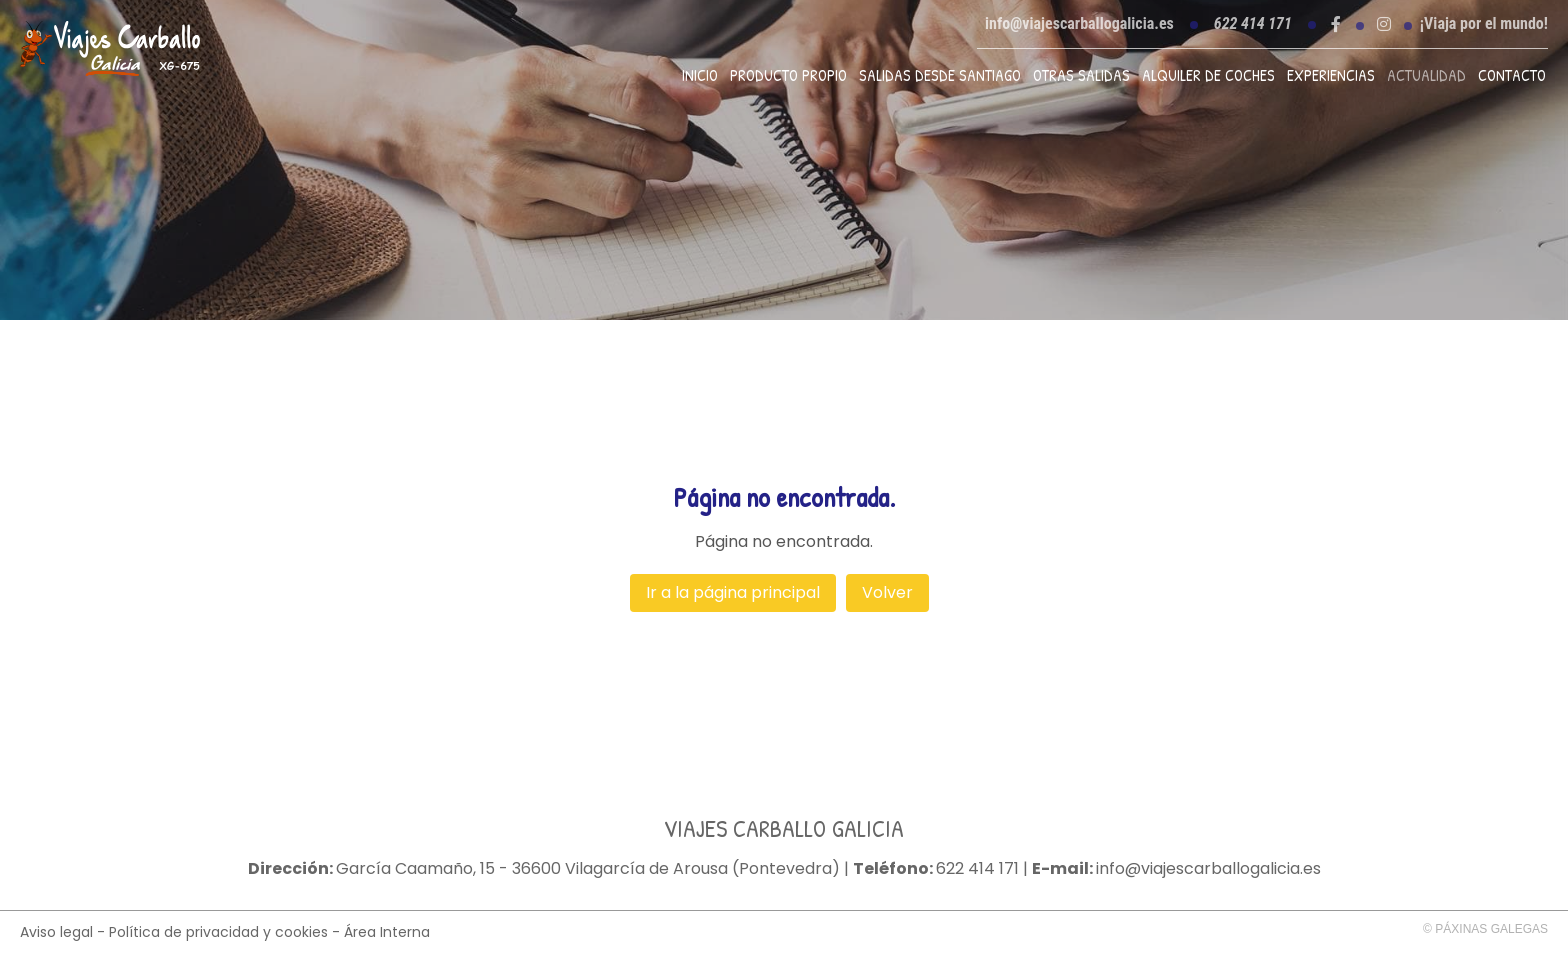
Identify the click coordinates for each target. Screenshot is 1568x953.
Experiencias (1331, 75)
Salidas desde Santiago (940, 75)
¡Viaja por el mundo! (1484, 24)
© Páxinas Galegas (1485, 929)
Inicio (700, 75)
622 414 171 (977, 869)
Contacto (1512, 75)
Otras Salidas (1081, 75)
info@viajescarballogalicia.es (1079, 23)
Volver (887, 592)
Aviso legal (56, 932)
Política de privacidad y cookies (218, 932)
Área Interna (387, 932)
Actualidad (1426, 75)
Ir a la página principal (733, 592)
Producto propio (788, 75)
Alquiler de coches (1208, 75)
